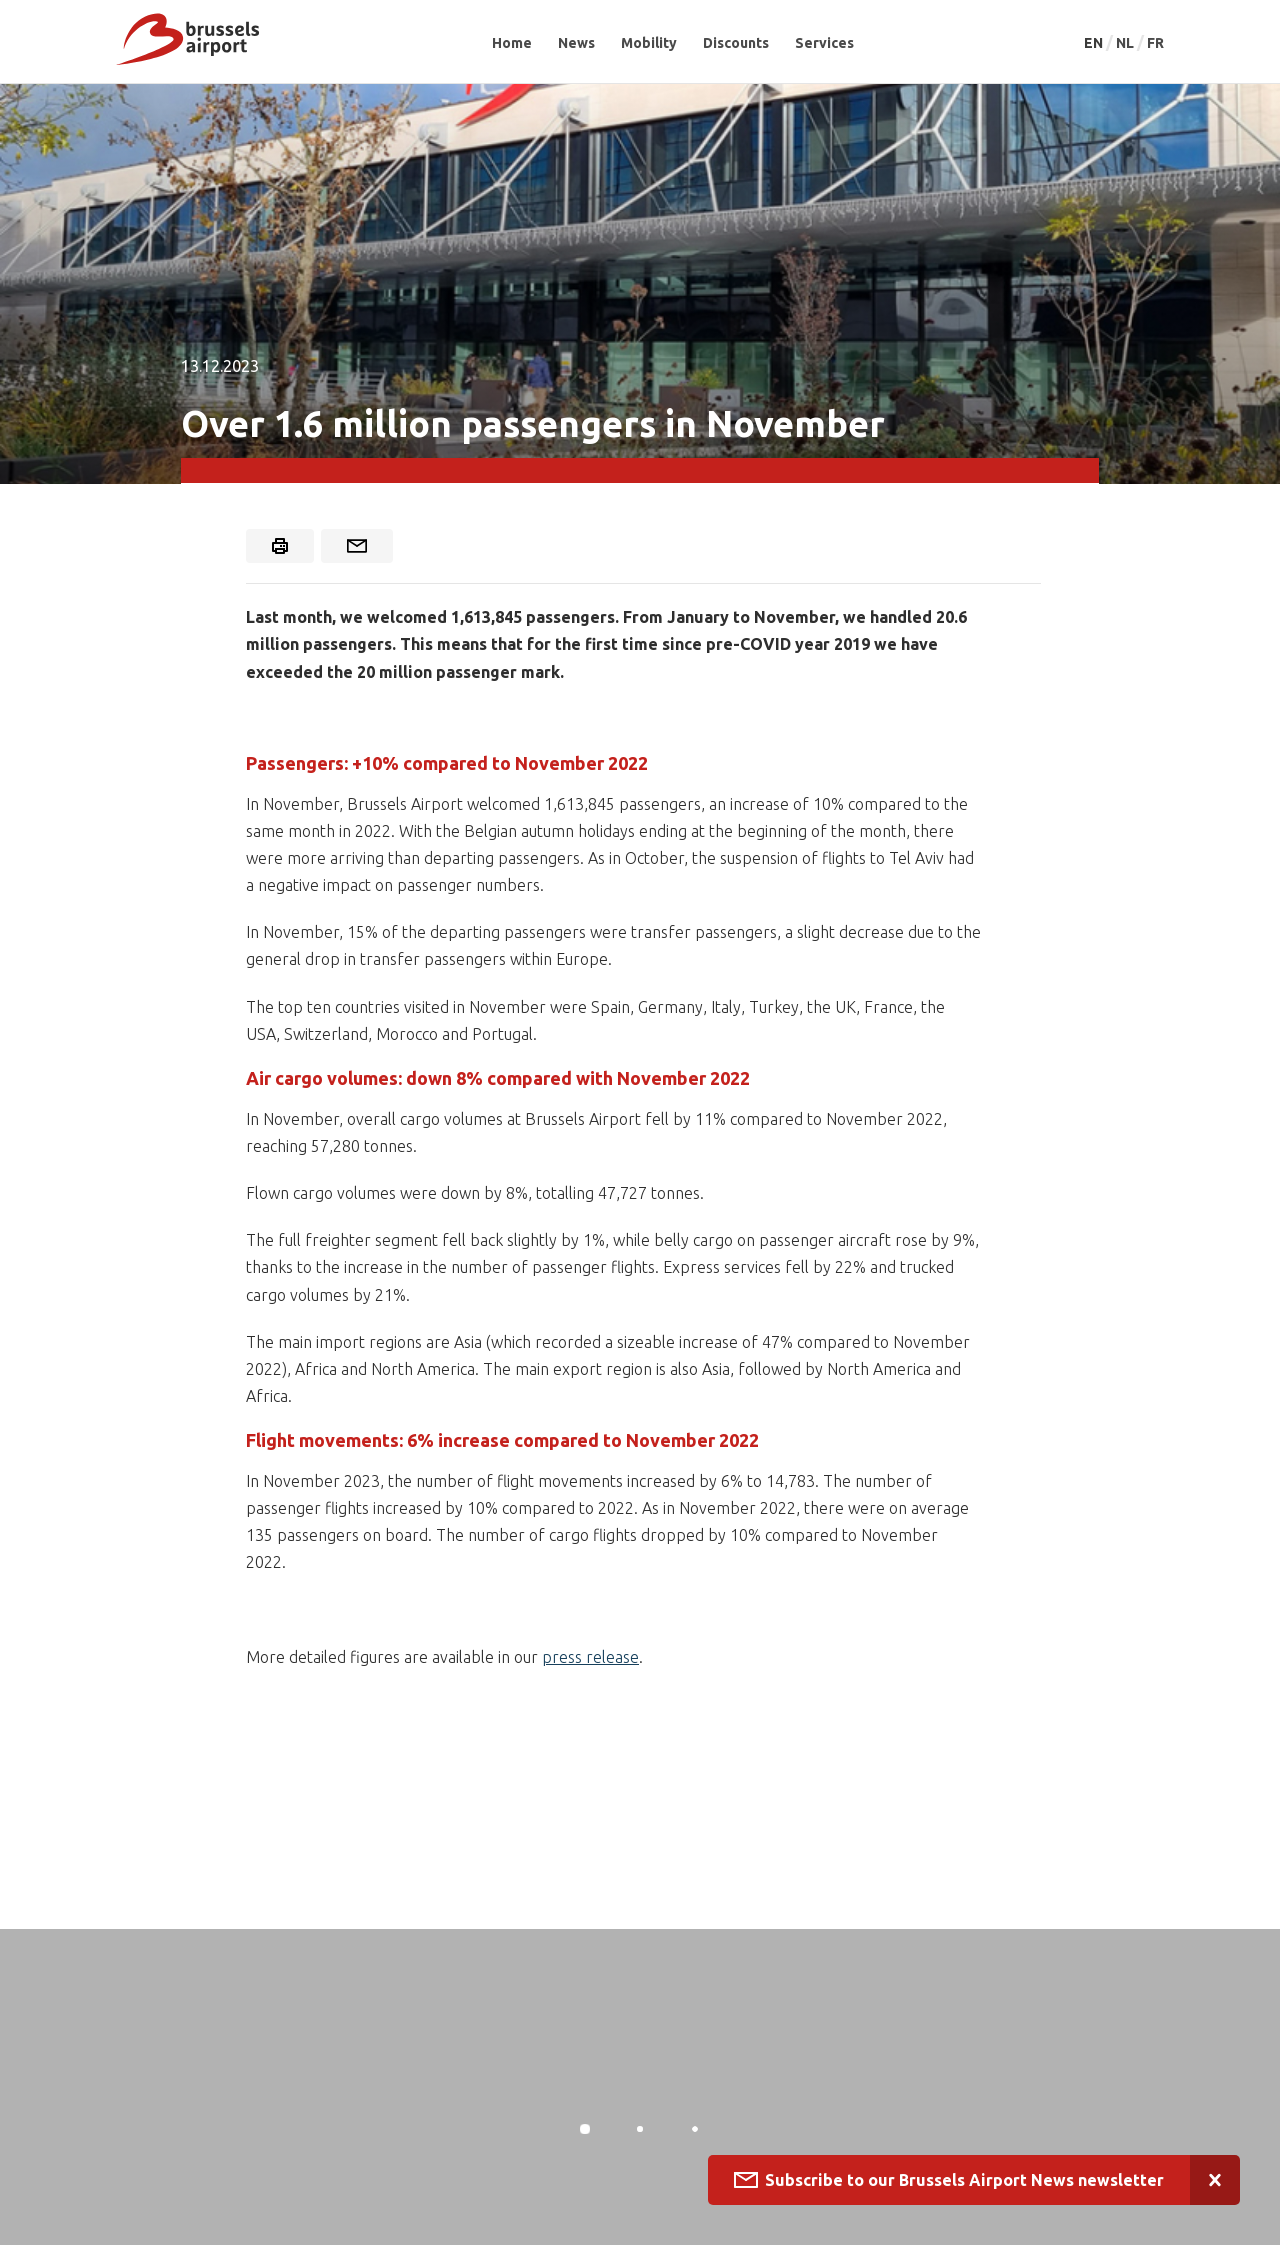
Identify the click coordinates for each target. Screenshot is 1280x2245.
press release (590, 1657)
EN (1095, 43)
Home (512, 43)
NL (1126, 43)
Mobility (649, 43)
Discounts (736, 43)
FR (1155, 43)
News (576, 43)
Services (824, 43)
